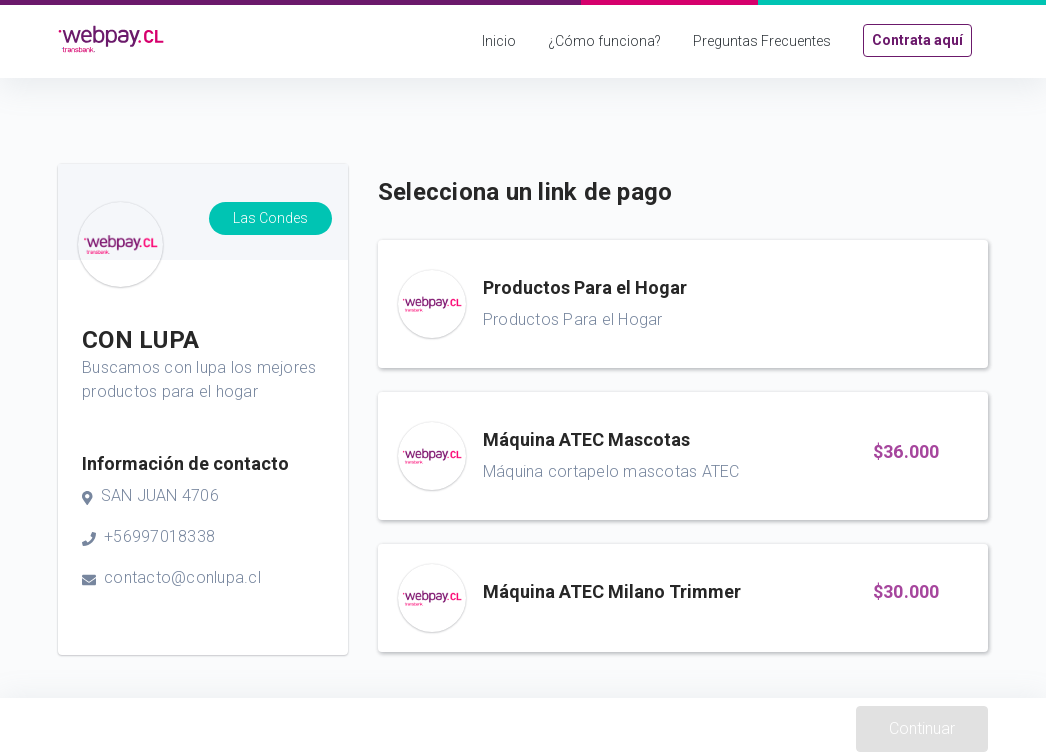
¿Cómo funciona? (604, 41)
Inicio (499, 41)
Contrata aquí (917, 40)
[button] (683, 304)
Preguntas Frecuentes (762, 41)
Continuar (922, 728)
